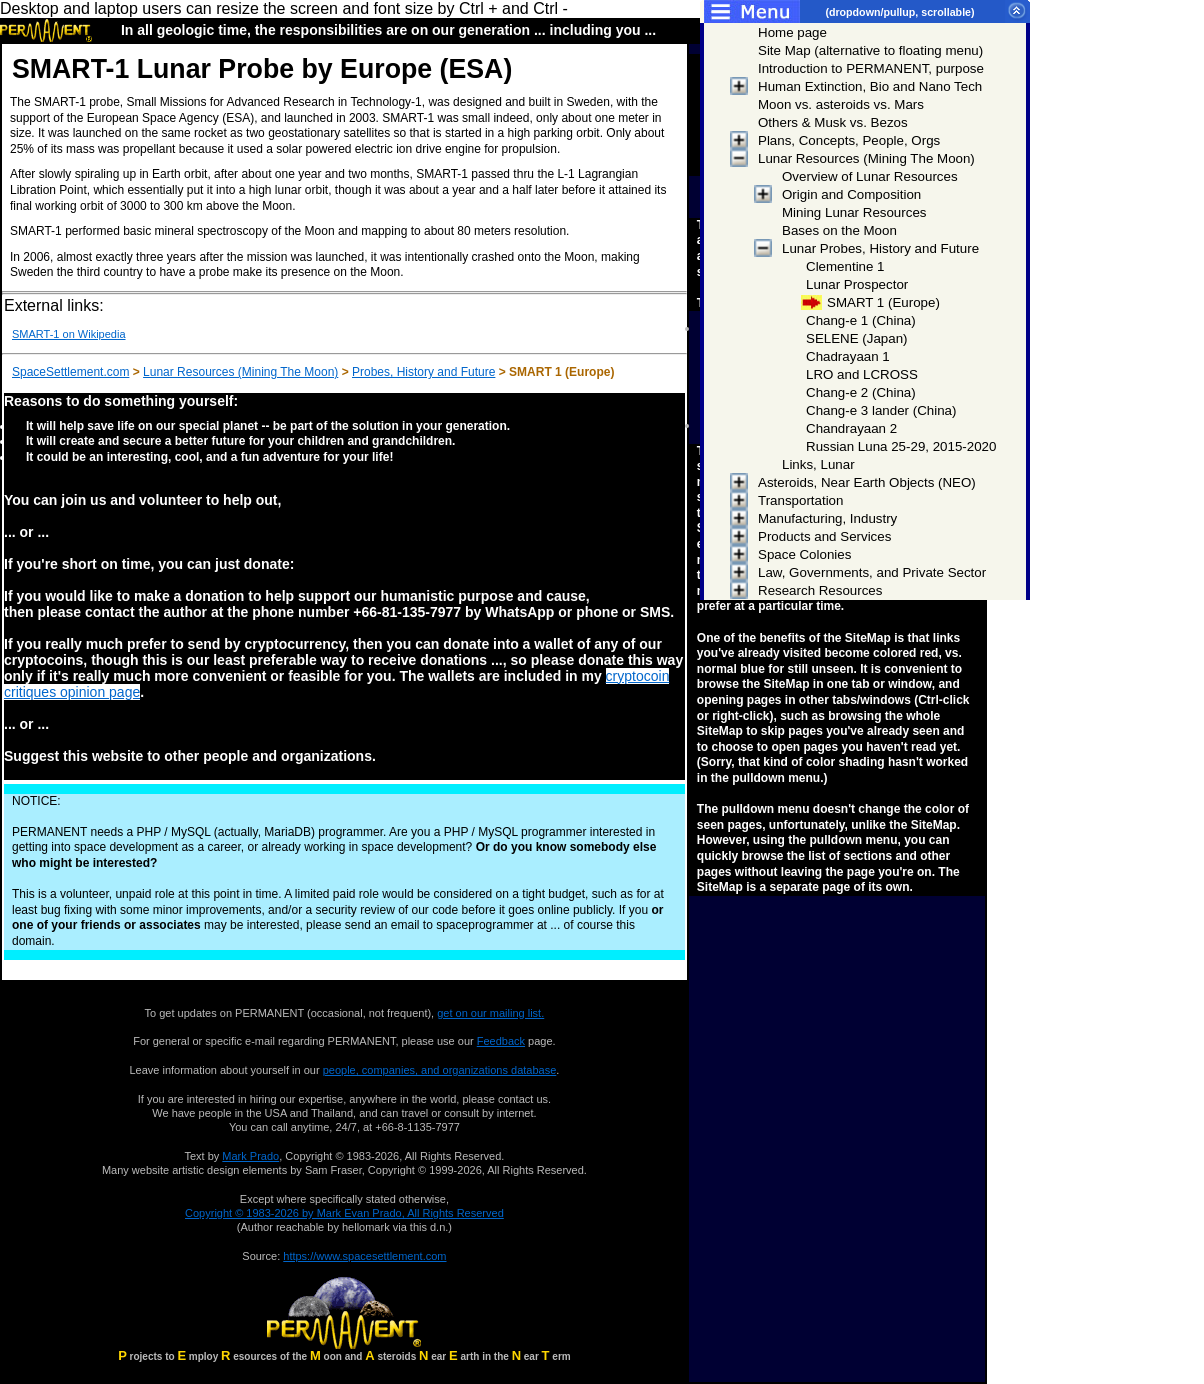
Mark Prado (250, 1156)
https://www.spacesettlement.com (364, 1256)
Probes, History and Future (423, 372)
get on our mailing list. (490, 1013)
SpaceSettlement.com (70, 372)
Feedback (501, 1041)
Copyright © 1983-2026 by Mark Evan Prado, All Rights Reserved (344, 1213)
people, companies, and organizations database (440, 1070)
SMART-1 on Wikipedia (69, 334)
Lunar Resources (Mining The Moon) (240, 372)
